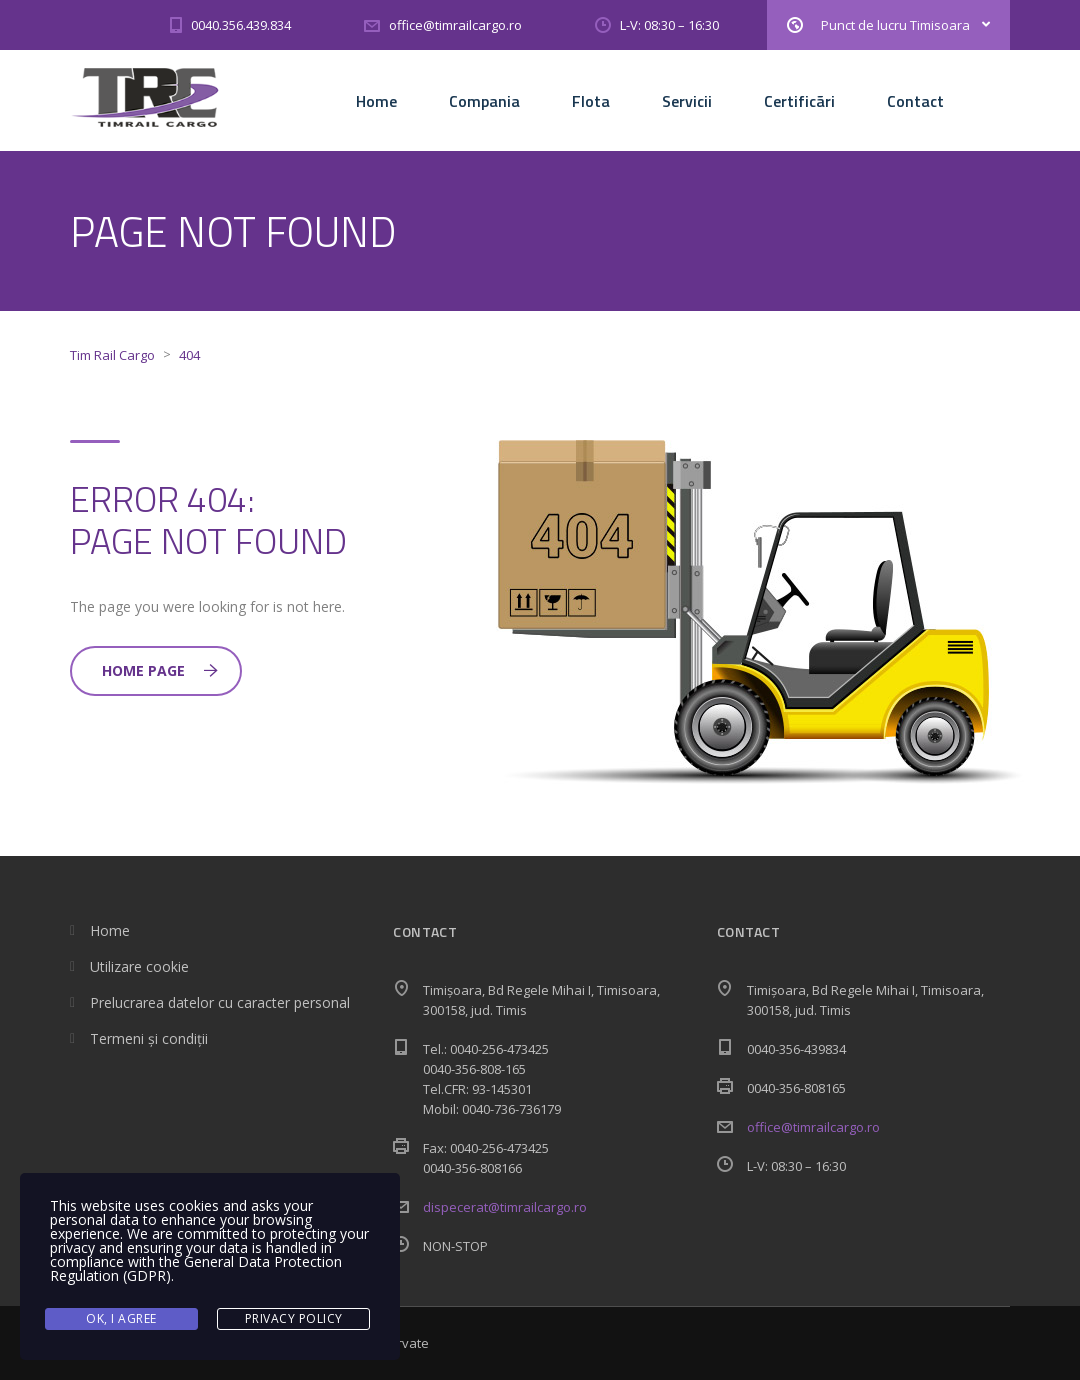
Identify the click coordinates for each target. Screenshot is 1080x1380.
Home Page (160, 670)
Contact (915, 101)
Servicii (687, 101)
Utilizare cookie (139, 966)
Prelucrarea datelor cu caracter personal (220, 1002)
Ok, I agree (121, 1318)
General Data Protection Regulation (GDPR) (196, 1268)
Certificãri (799, 101)
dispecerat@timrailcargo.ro (505, 1207)
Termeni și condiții (149, 1038)
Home (376, 101)
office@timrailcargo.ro (813, 1127)
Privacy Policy (294, 1318)
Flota (591, 101)
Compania (484, 101)
